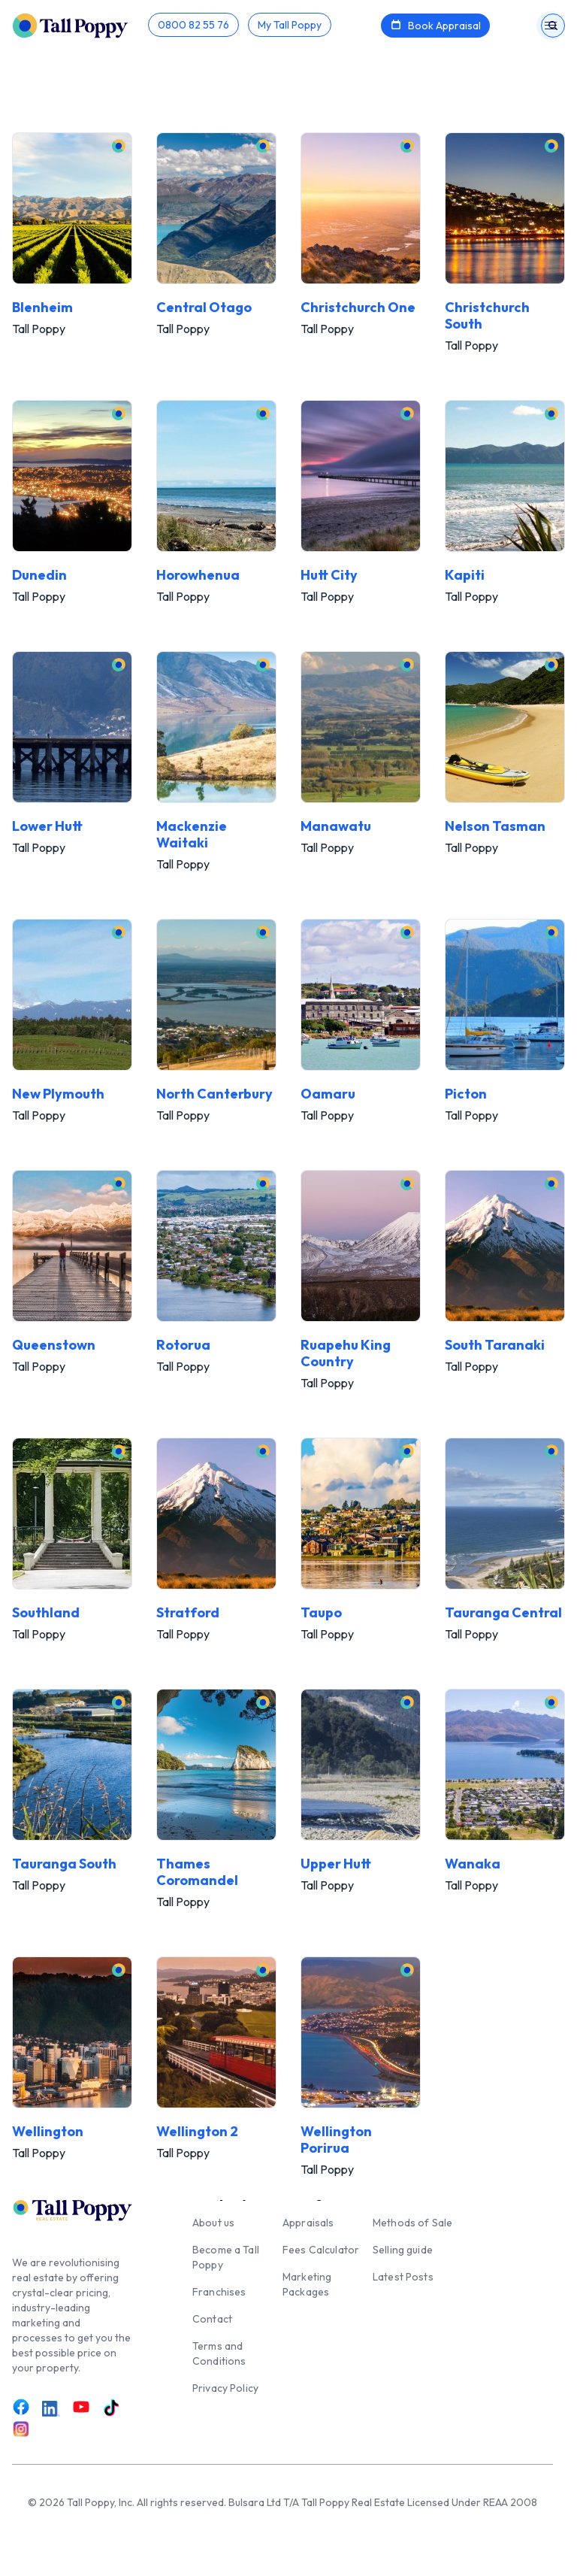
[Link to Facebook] (21, 2407)
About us (213, 2222)
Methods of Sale (412, 2222)
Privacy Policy (225, 2388)
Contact (212, 2319)
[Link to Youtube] (81, 2407)
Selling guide (403, 2249)
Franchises (219, 2292)
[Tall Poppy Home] (80, 24)
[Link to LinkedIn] (51, 2408)
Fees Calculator (320, 2249)
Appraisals (308, 2222)
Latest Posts (403, 2277)
